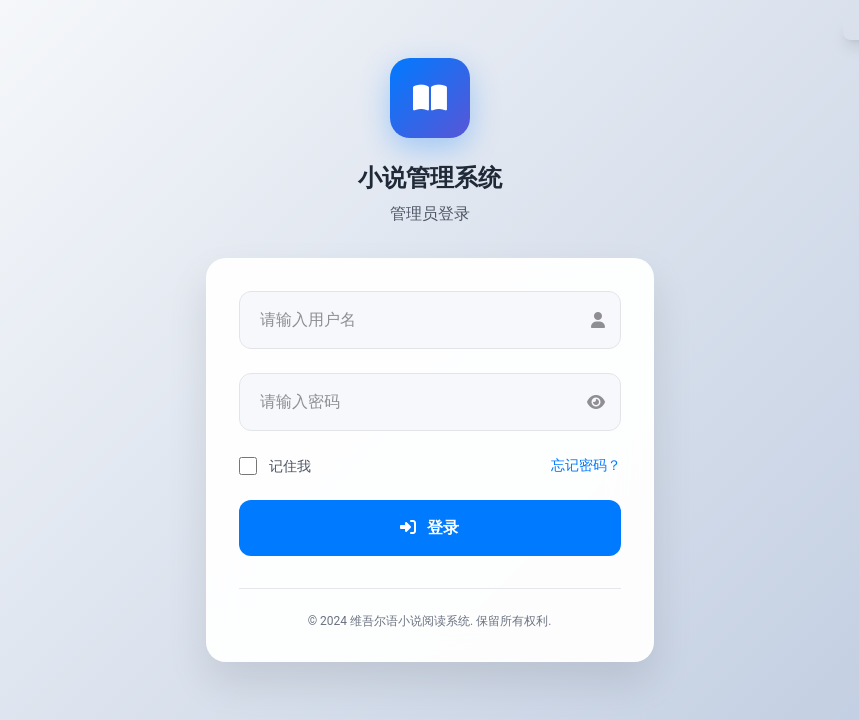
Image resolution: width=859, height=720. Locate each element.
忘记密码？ (586, 465)
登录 (430, 527)
